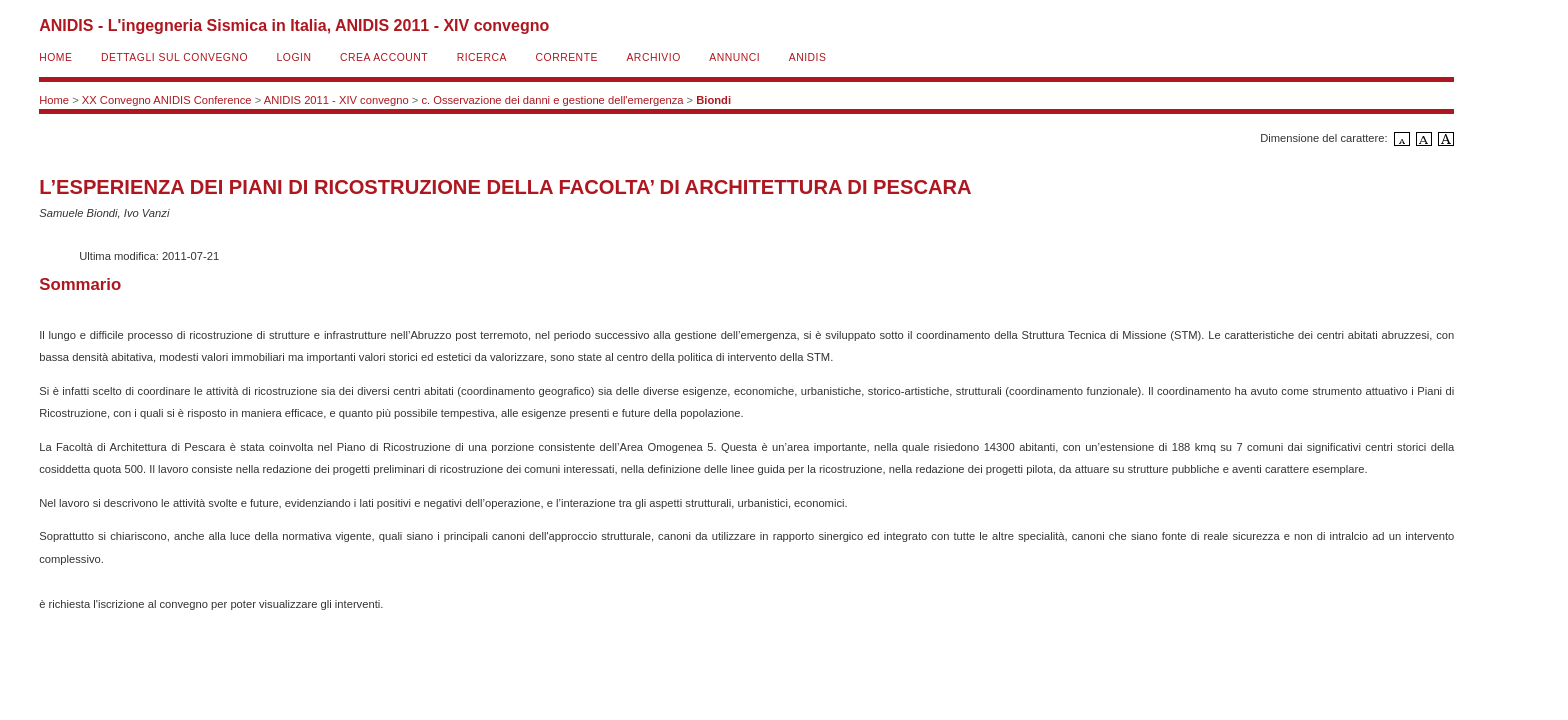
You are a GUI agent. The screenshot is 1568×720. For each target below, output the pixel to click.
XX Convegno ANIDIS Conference (167, 100)
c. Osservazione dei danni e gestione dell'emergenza (552, 100)
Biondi (713, 100)
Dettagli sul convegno (174, 57)
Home (55, 57)
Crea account (384, 57)
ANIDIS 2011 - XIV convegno (336, 100)
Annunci (734, 57)
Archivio (653, 57)
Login (294, 57)
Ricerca (482, 57)
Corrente (567, 57)
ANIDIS (808, 57)
